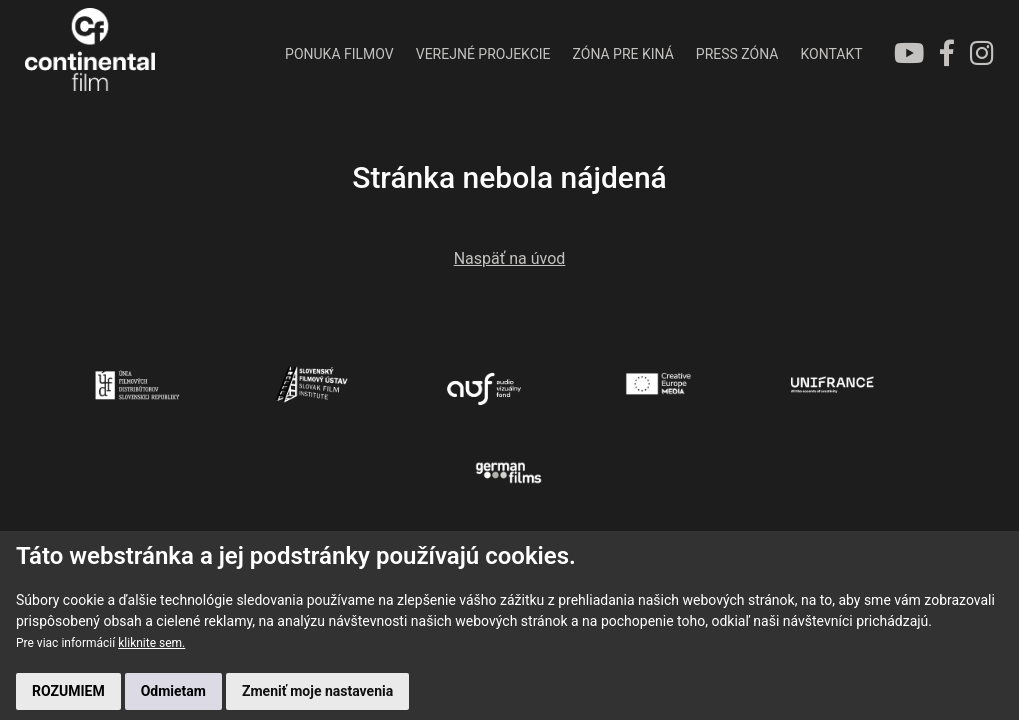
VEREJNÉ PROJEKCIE (483, 54)
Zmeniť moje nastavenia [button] (317, 691)
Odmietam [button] (173, 691)
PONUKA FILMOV (339, 54)
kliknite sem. (151, 643)
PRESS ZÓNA (737, 54)
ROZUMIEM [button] (68, 691)
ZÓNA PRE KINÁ (623, 54)
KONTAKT (831, 54)
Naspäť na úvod (510, 258)
